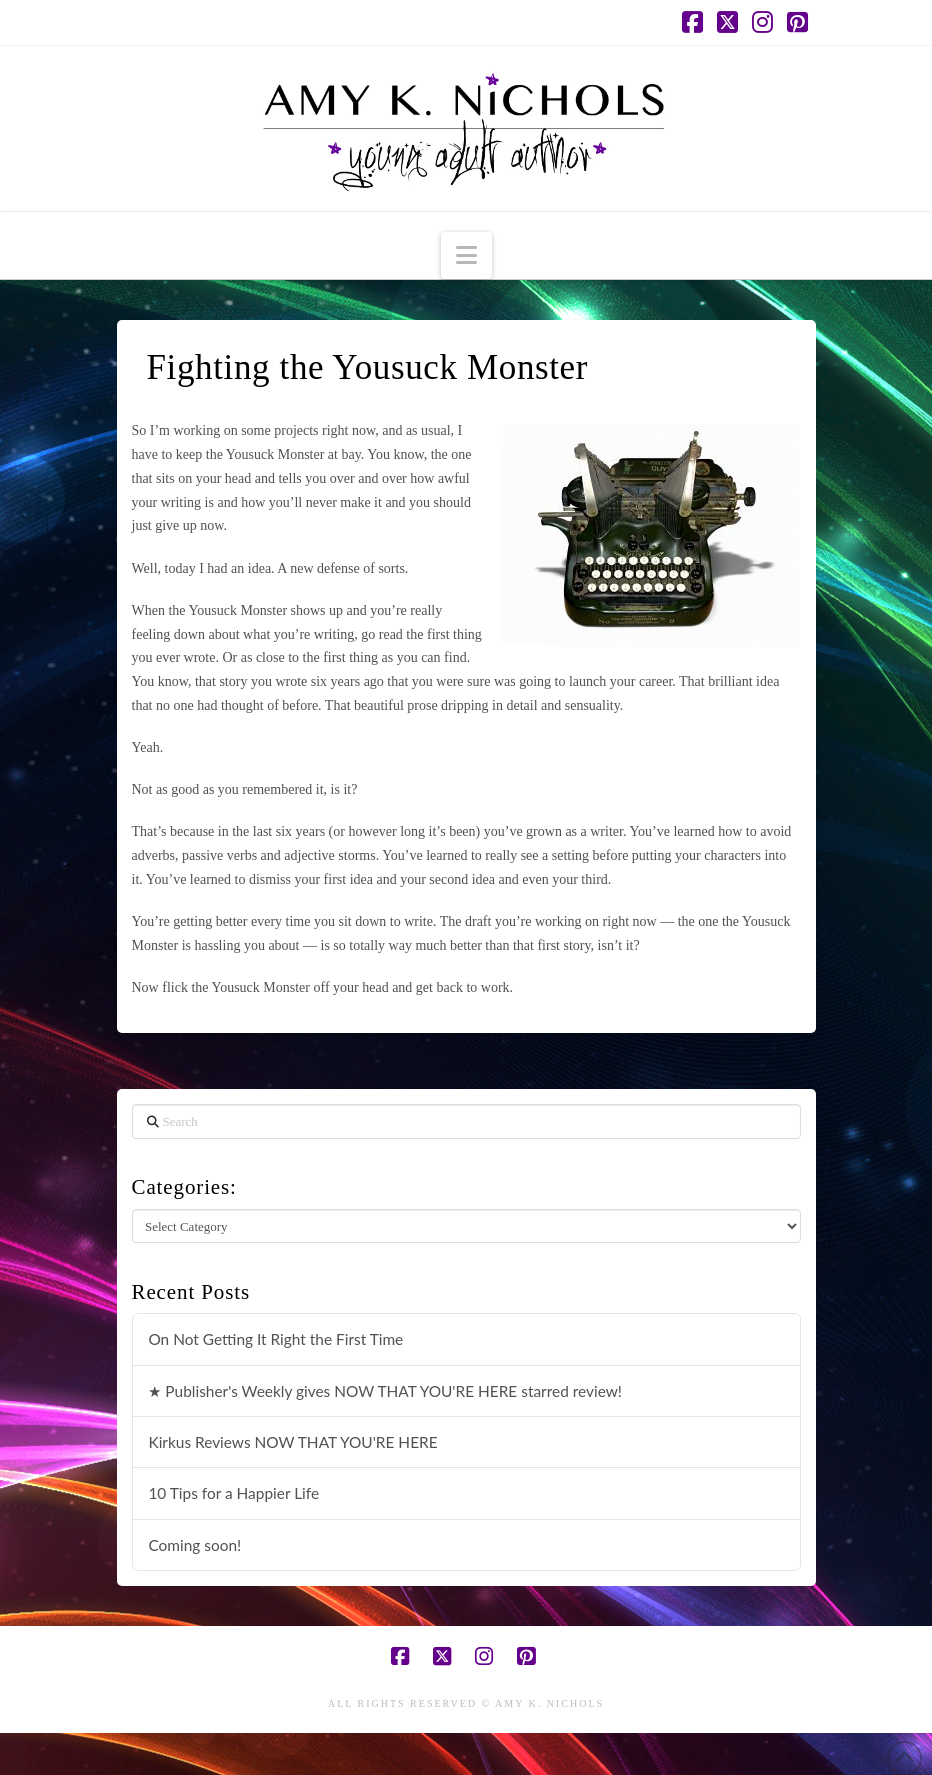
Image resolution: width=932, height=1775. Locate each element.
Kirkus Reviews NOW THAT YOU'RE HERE (292, 1442)
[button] (466, 255)
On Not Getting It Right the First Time (275, 1339)
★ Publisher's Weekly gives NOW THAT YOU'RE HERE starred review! (385, 1391)
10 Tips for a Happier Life (233, 1493)
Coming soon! (194, 1545)
